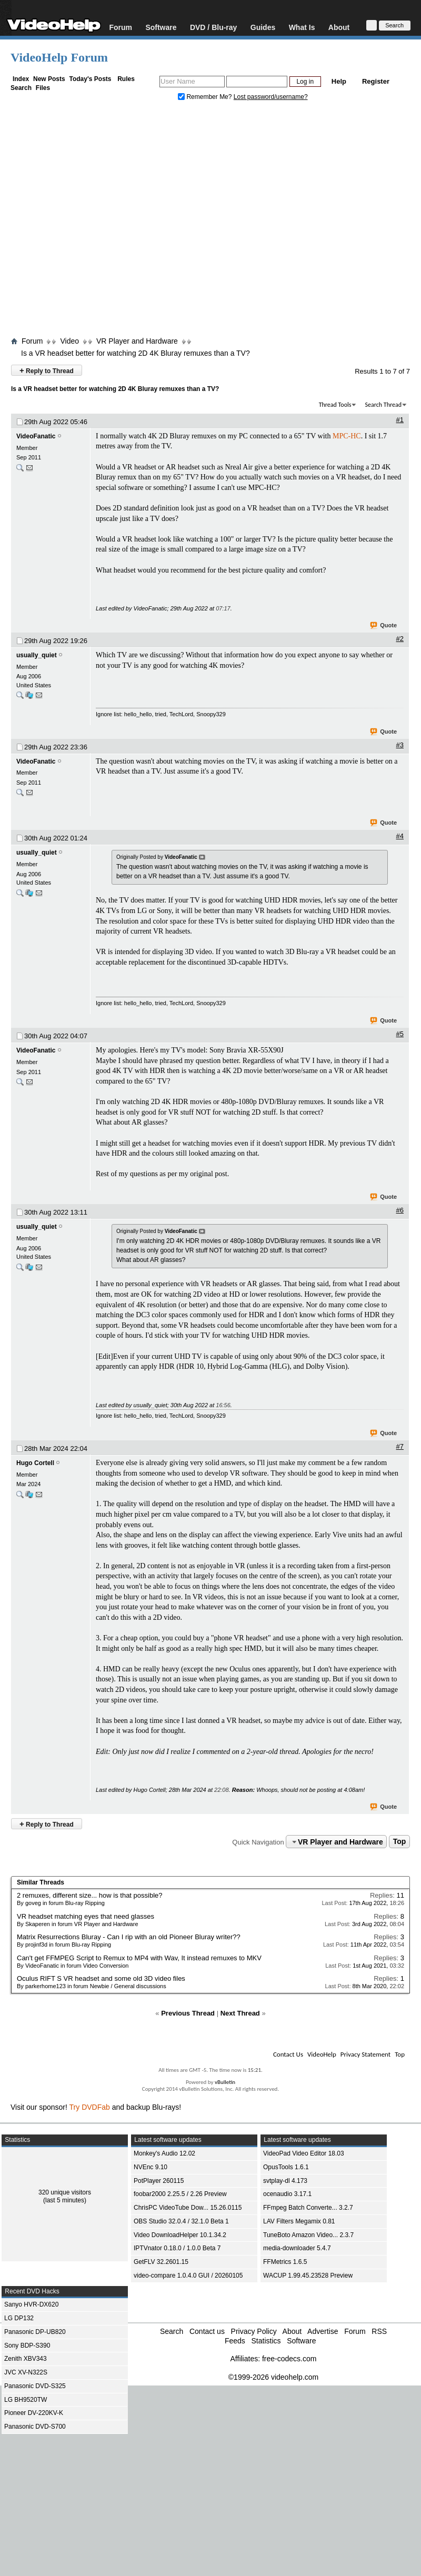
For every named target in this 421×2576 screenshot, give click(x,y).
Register (375, 81)
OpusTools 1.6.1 (286, 2167)
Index (21, 79)
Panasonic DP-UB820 (35, 2332)
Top (399, 1842)
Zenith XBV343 (25, 2358)
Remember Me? (206, 97)
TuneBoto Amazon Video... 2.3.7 (308, 2235)
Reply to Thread (46, 370)
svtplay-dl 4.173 (285, 2180)
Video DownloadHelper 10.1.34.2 (180, 2235)
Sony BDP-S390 (27, 2345)
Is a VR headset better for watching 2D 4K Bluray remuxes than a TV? (135, 353)
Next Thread (240, 2013)
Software (160, 27)
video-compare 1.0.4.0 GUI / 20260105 (188, 2275)
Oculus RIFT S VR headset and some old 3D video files (101, 1978)
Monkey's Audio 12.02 (164, 2153)
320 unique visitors (64, 2192)
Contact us (207, 2331)
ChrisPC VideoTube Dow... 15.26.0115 (188, 2207)
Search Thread (383, 404)
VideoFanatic (35, 436)
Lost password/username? (271, 97)
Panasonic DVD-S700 (35, 2426)
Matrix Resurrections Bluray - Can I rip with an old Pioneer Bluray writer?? (128, 1937)
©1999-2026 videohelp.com (273, 2377)
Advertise (322, 2331)
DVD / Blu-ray (213, 27)
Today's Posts (90, 79)
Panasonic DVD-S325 (35, 2386)
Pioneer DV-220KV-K (33, 2413)
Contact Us (288, 2054)
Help (339, 81)
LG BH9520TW (25, 2399)
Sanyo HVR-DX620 (31, 2304)
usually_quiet (36, 655)
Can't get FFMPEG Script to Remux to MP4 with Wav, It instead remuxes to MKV (139, 1958)
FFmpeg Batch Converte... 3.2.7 (308, 2207)
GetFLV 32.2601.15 (161, 2262)
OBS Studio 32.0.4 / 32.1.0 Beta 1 (181, 2221)
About (338, 27)
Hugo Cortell (35, 1463)
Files (43, 88)
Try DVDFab (89, 2107)
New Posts (49, 79)
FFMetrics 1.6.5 (285, 2262)
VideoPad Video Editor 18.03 (303, 2153)
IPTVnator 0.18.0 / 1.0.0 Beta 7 (177, 2248)
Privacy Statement (365, 2054)
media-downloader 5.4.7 (297, 2248)
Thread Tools (335, 404)
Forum (120, 27)
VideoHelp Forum (59, 57)
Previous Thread (188, 2013)
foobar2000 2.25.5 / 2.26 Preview (180, 2194)
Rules (126, 79)
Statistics (265, 2341)
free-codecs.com (289, 2358)
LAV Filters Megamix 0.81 (299, 2221)
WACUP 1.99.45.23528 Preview (308, 2275)
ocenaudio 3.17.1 (287, 2194)
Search (21, 88)
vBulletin (225, 2082)
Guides (262, 27)
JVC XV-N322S (25, 2372)
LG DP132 (19, 2318)
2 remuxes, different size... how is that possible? (90, 1895)
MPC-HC (347, 436)
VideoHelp (321, 2054)
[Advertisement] (98, 221)
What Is (302, 27)
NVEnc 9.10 (150, 2167)
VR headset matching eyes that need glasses (85, 1916)
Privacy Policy (254, 2331)
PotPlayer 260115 (159, 2180)
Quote (384, 626)
